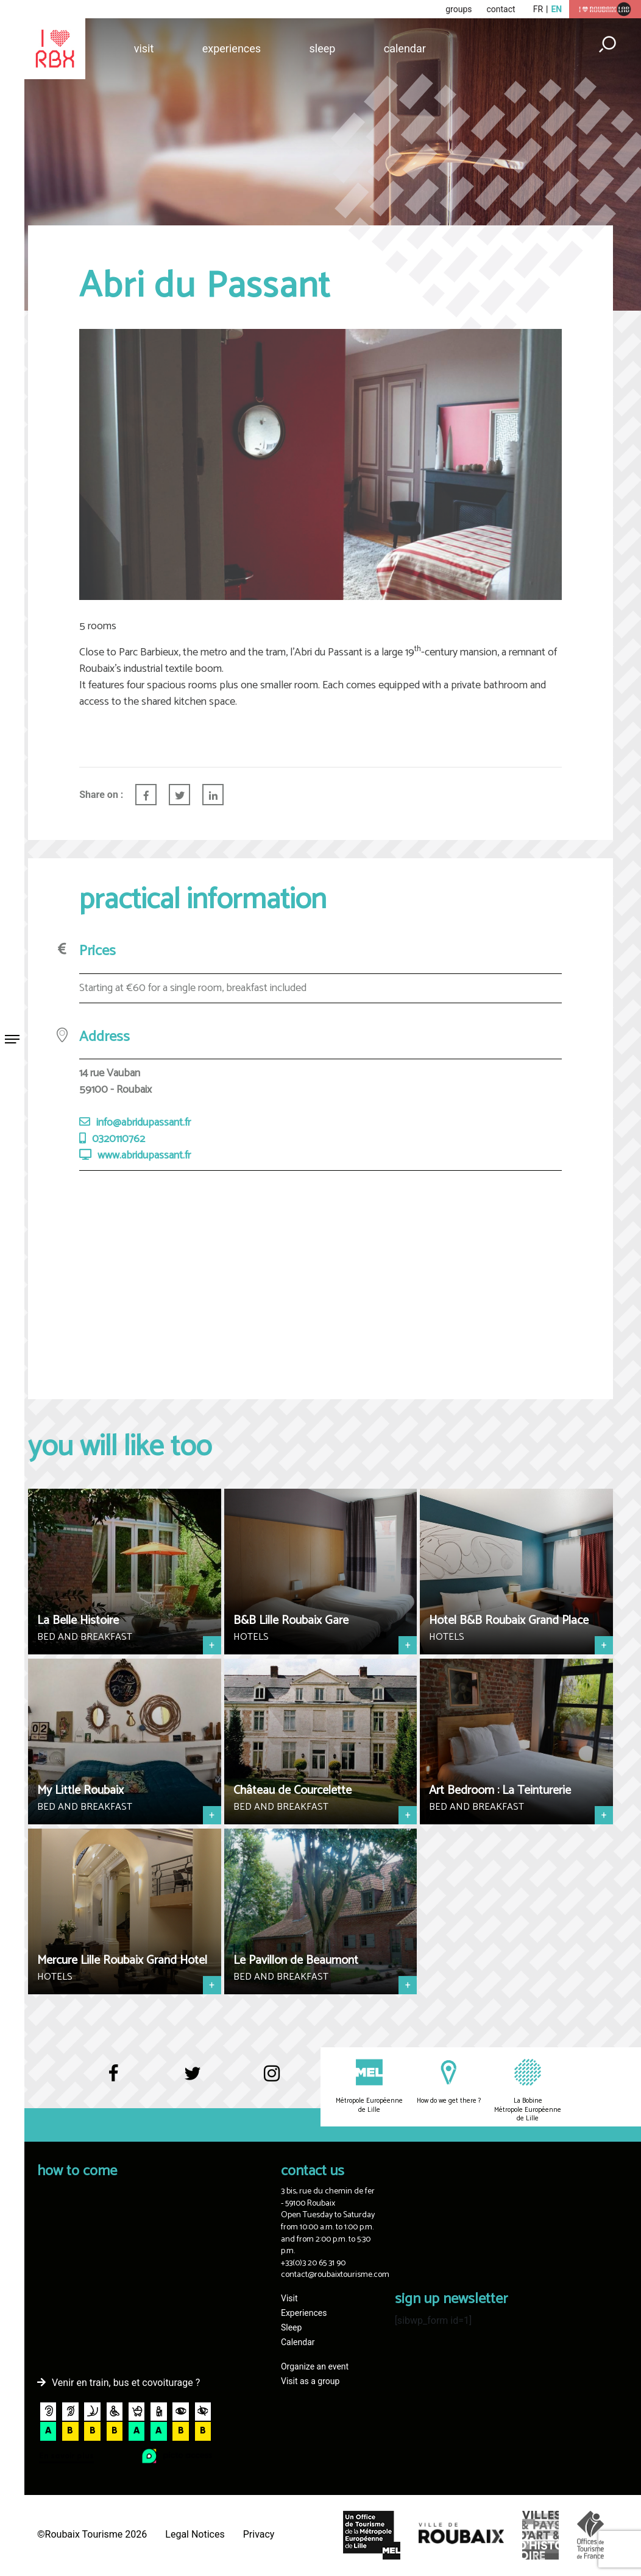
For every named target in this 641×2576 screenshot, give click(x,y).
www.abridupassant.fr (144, 1155)
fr (538, 9)
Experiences (231, 48)
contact (500, 9)
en (556, 9)
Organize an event (315, 2366)
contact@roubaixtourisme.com (335, 2275)
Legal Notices (194, 2534)
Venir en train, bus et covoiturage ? (126, 2382)
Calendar (405, 48)
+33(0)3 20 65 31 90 (313, 2263)
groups (458, 9)
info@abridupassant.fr (143, 1122)
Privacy (259, 2534)
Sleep (322, 48)
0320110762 (118, 1139)
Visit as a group (310, 2381)
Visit (144, 48)
